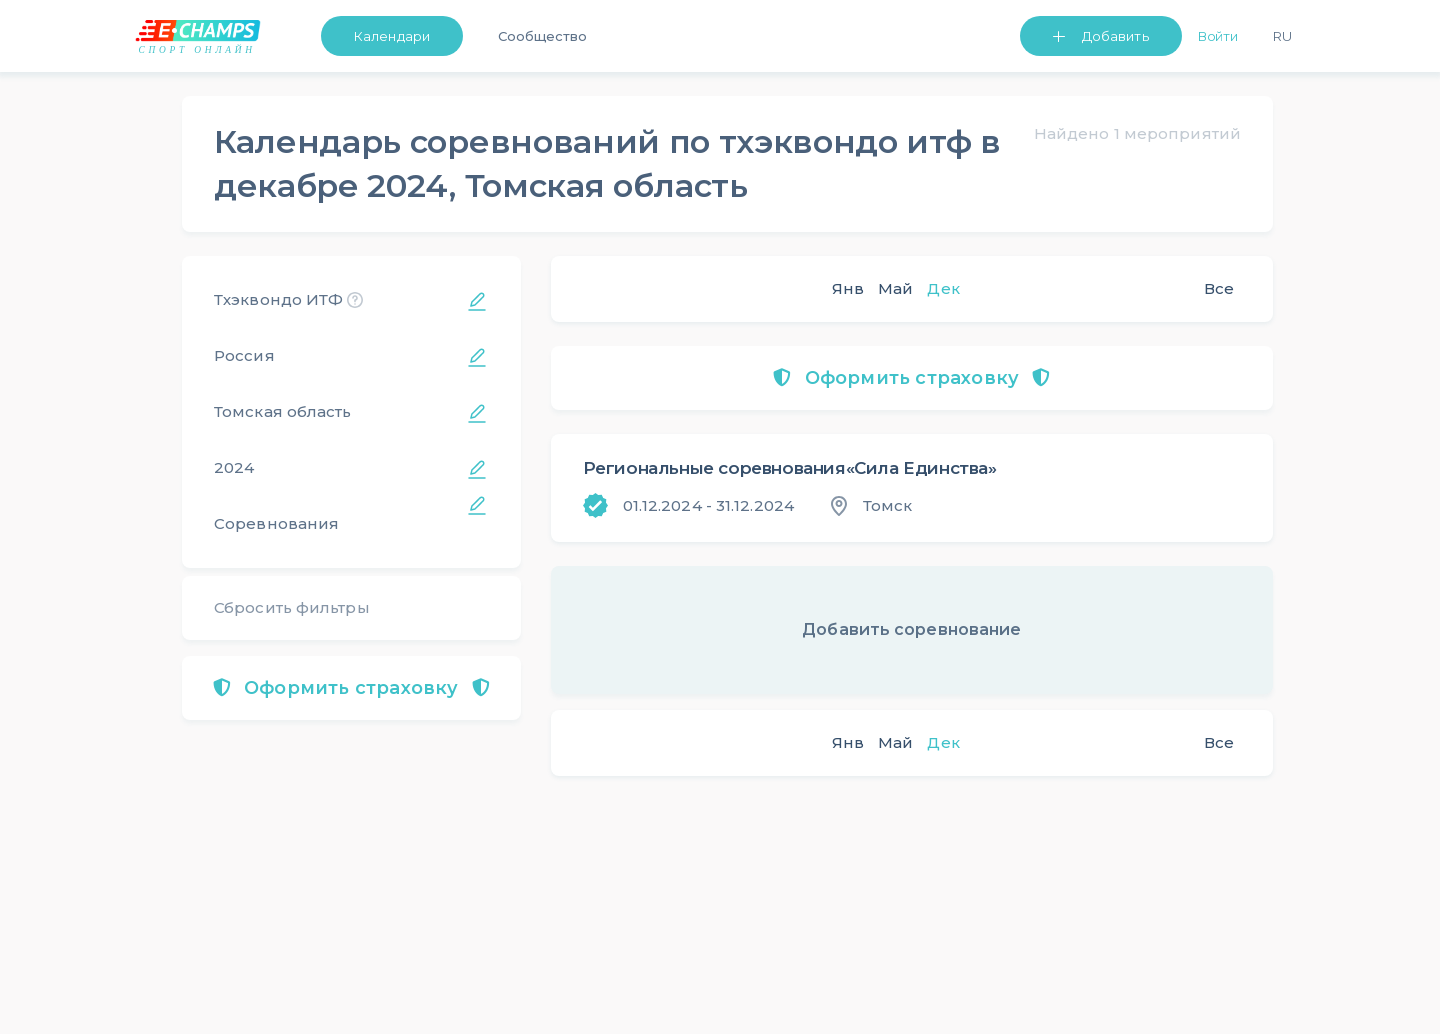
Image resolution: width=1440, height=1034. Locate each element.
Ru (1282, 36)
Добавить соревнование (911, 629)
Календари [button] (392, 36)
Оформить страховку (351, 688)
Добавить (1115, 36)
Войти (1218, 36)
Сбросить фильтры (292, 607)
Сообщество (542, 36)
